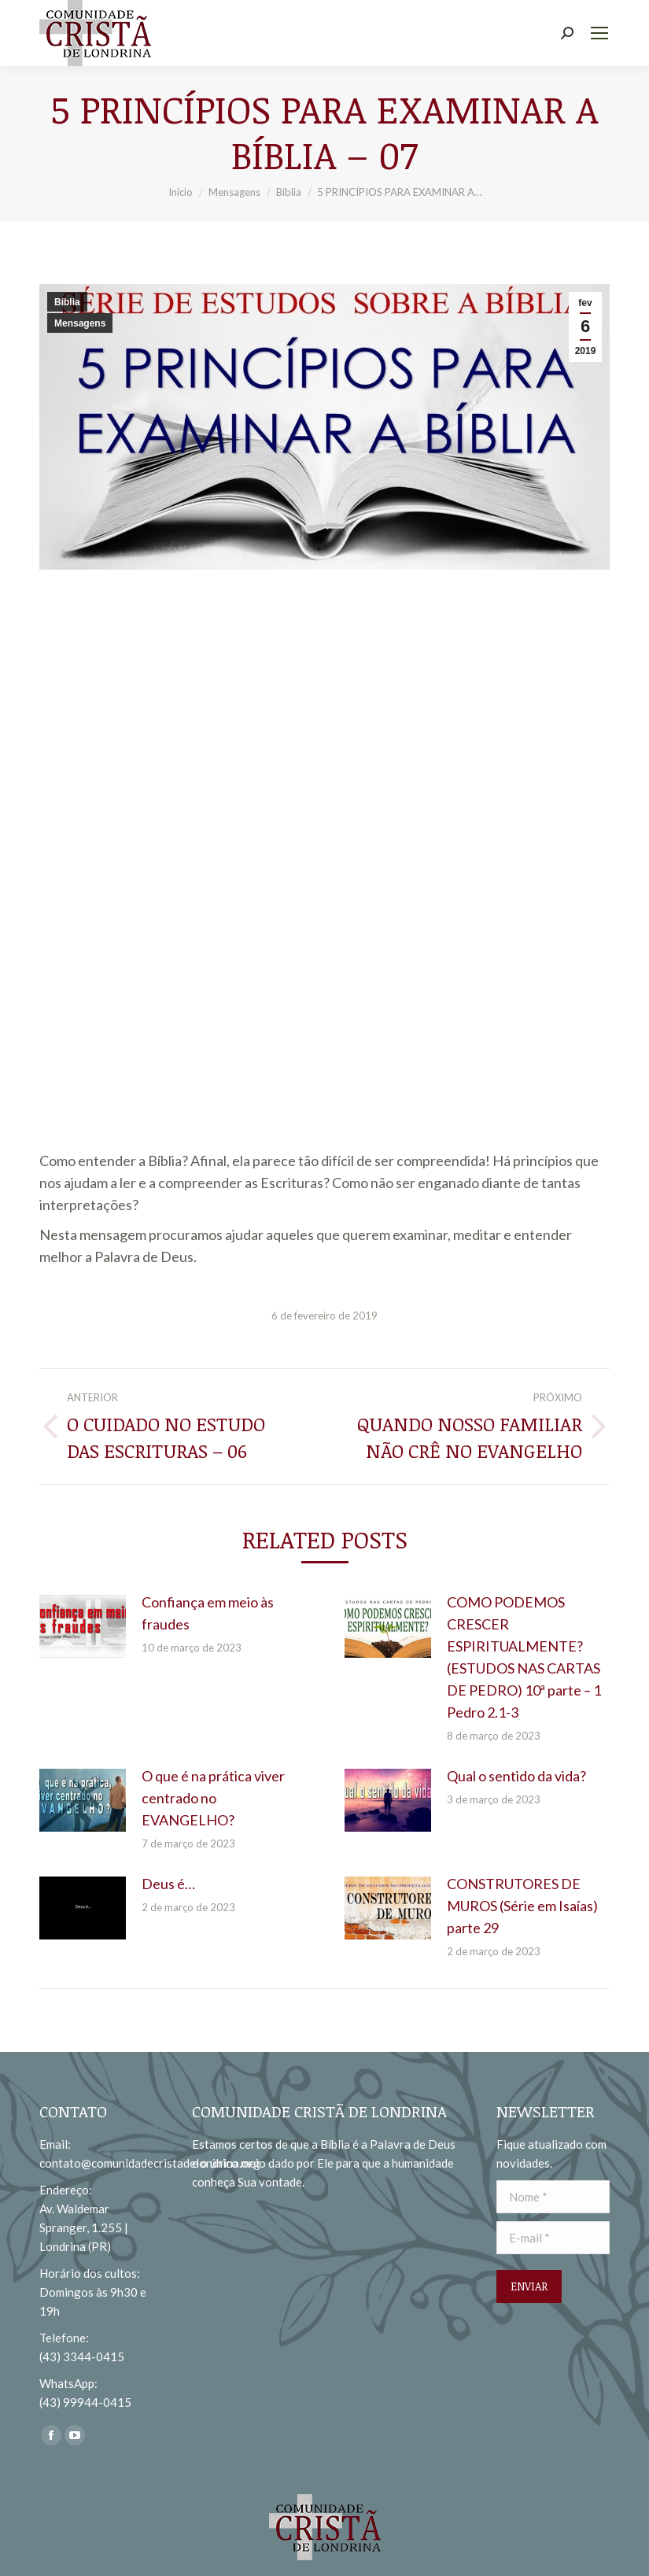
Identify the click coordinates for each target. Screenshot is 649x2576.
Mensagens (79, 323)
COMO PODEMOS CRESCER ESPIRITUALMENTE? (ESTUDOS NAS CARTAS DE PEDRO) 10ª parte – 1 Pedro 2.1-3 (524, 1657)
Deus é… (168, 1883)
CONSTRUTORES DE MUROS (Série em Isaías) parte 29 (522, 1905)
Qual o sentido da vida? (516, 1775)
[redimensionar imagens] (82, 1626)
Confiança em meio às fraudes (208, 1613)
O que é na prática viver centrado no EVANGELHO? (213, 1798)
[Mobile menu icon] (599, 33)
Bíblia (67, 302)
